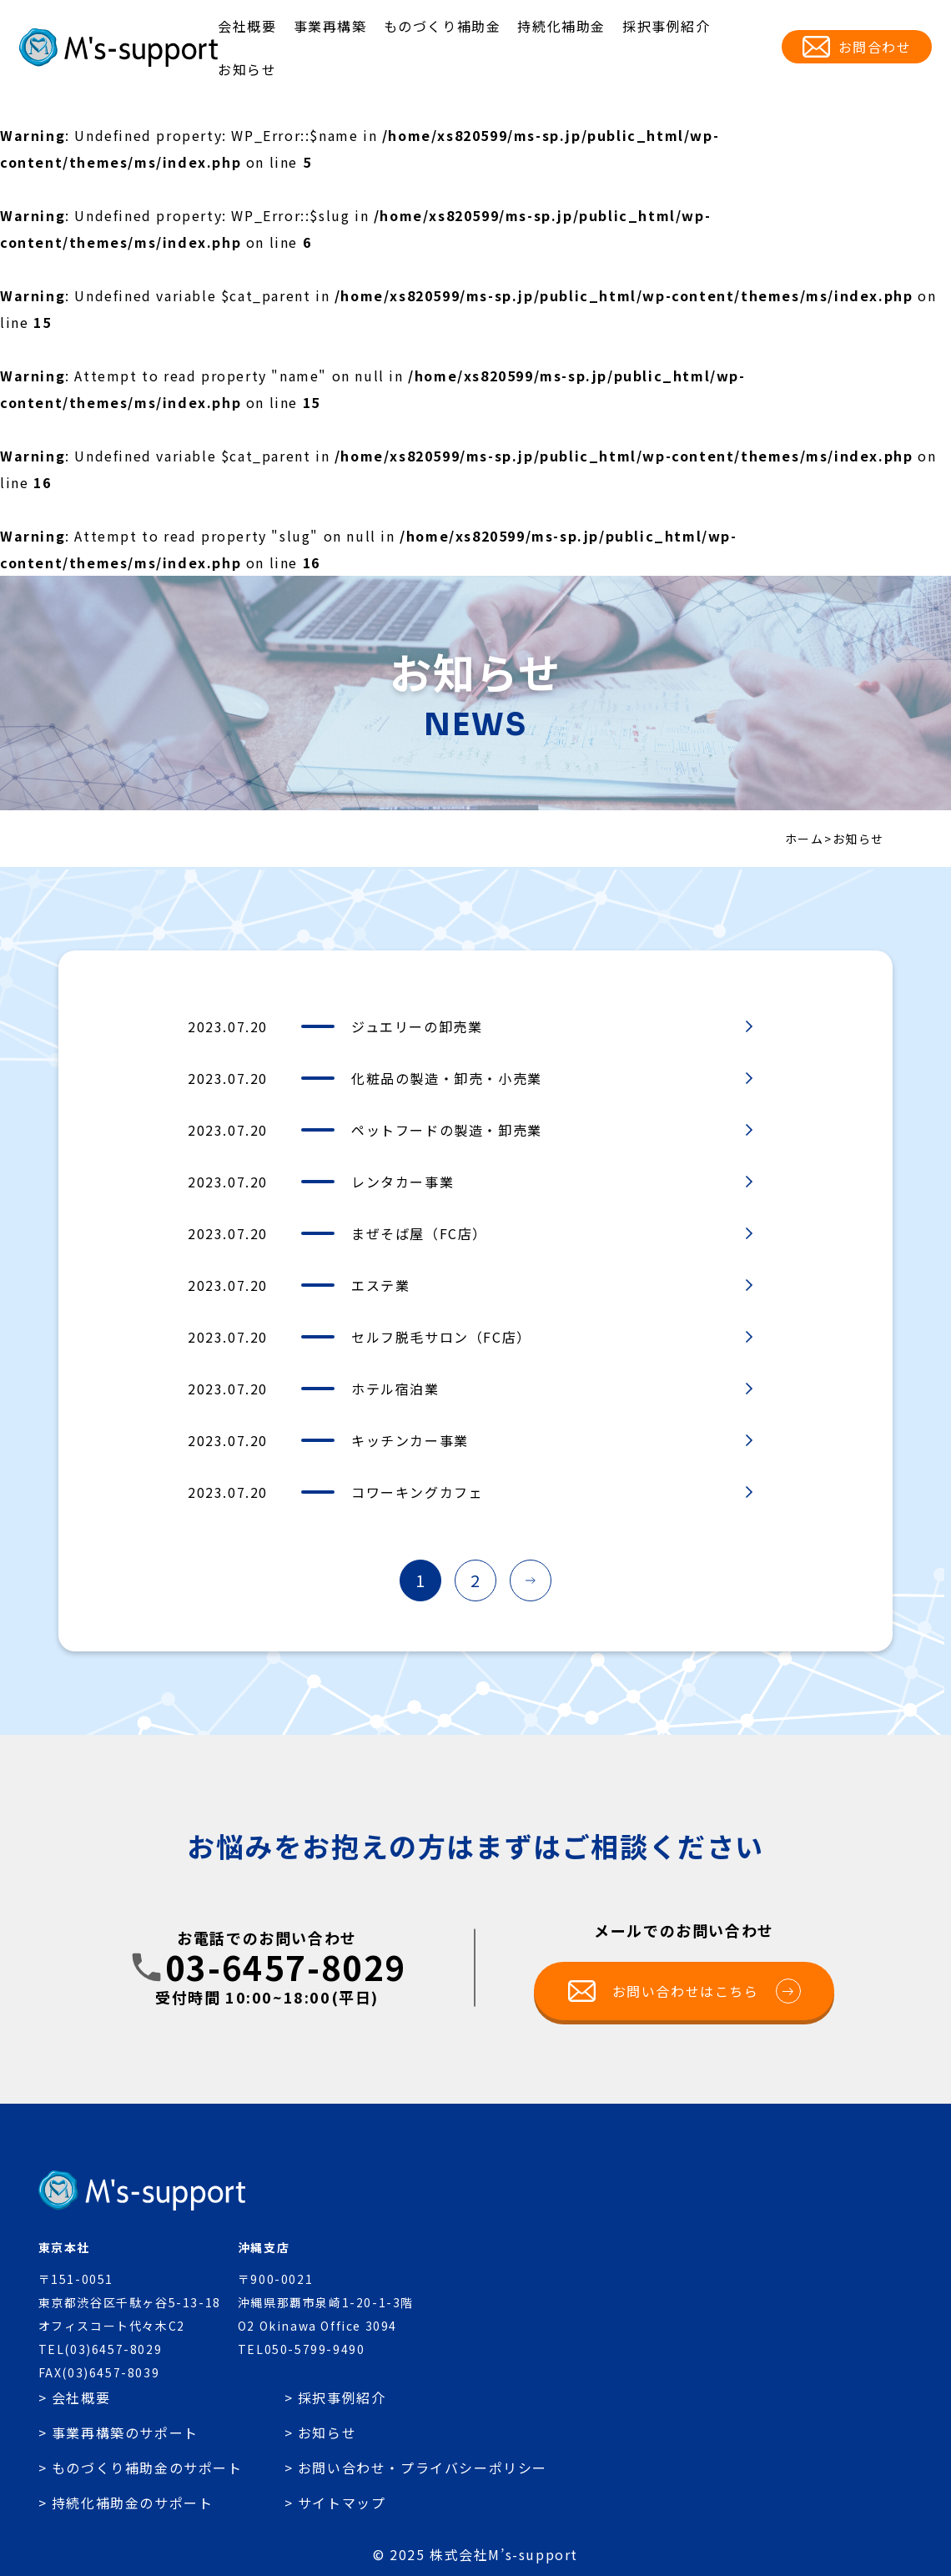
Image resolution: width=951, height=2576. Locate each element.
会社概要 (247, 26)
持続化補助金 (561, 26)
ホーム (804, 838)
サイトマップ (342, 2503)
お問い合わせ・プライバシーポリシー (422, 2468)
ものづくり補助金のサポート (147, 2468)
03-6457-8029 (285, 1967)
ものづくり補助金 (442, 26)
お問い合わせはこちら (706, 1991)
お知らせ (247, 69)
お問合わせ (875, 47)
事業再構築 (330, 26)
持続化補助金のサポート (133, 2503)
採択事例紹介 (666, 26)
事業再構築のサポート (125, 2432)
